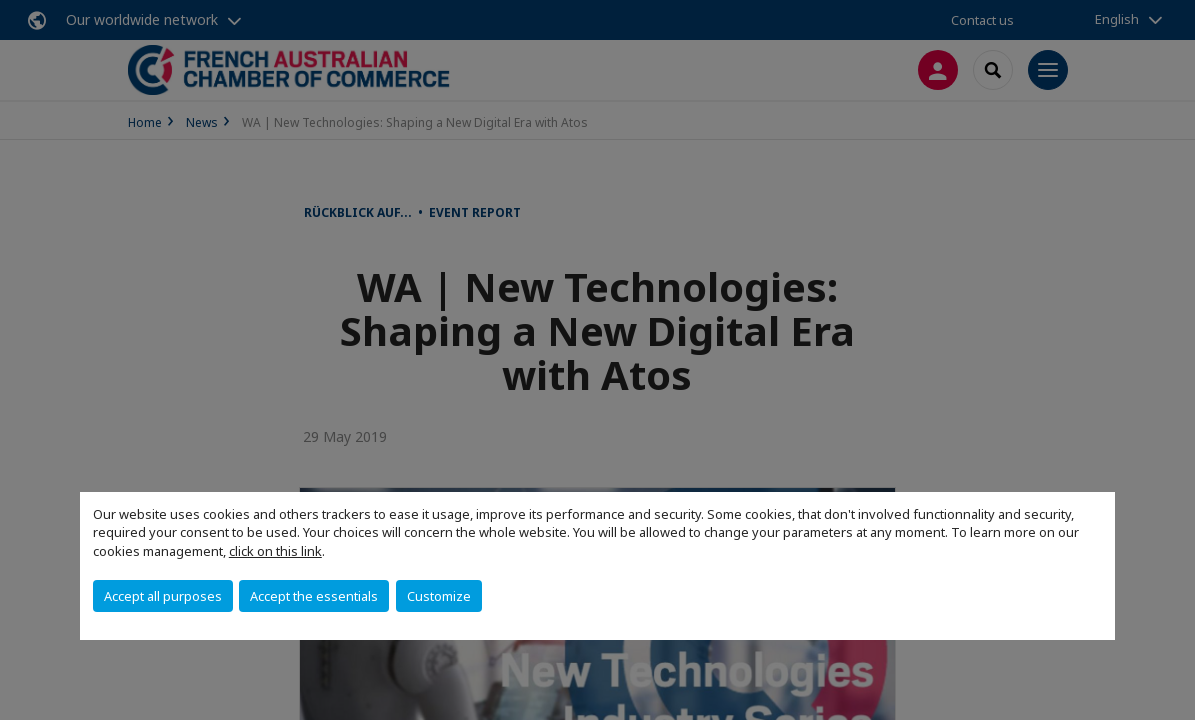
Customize (439, 596)
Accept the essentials (314, 596)
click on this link (275, 551)
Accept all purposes (163, 596)
